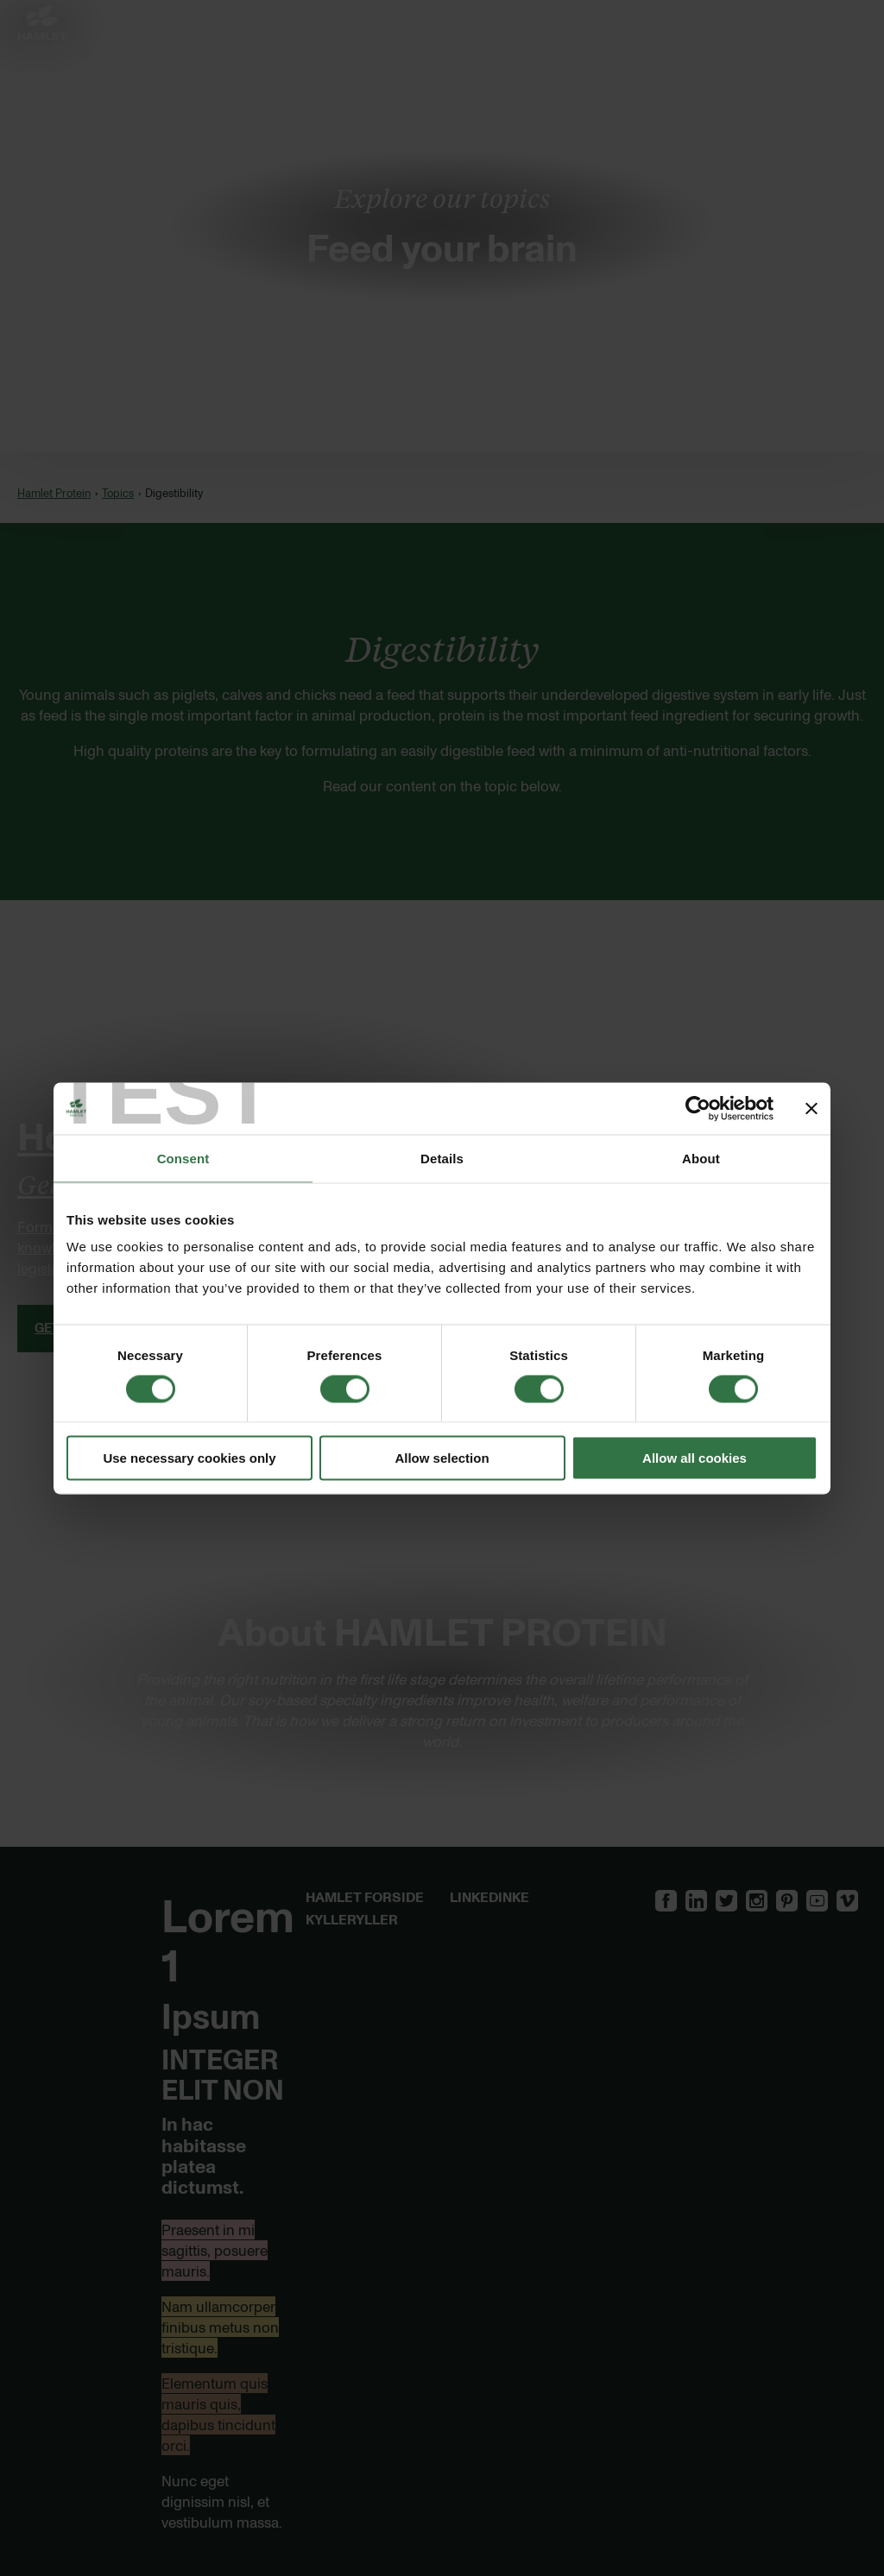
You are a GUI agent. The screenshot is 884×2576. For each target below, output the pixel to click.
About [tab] (701, 1157)
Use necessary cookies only (189, 1458)
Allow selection (442, 1458)
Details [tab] (442, 1157)
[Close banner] (811, 1108)
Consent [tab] (183, 1157)
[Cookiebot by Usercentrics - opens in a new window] (698, 1108)
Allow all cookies (694, 1458)
